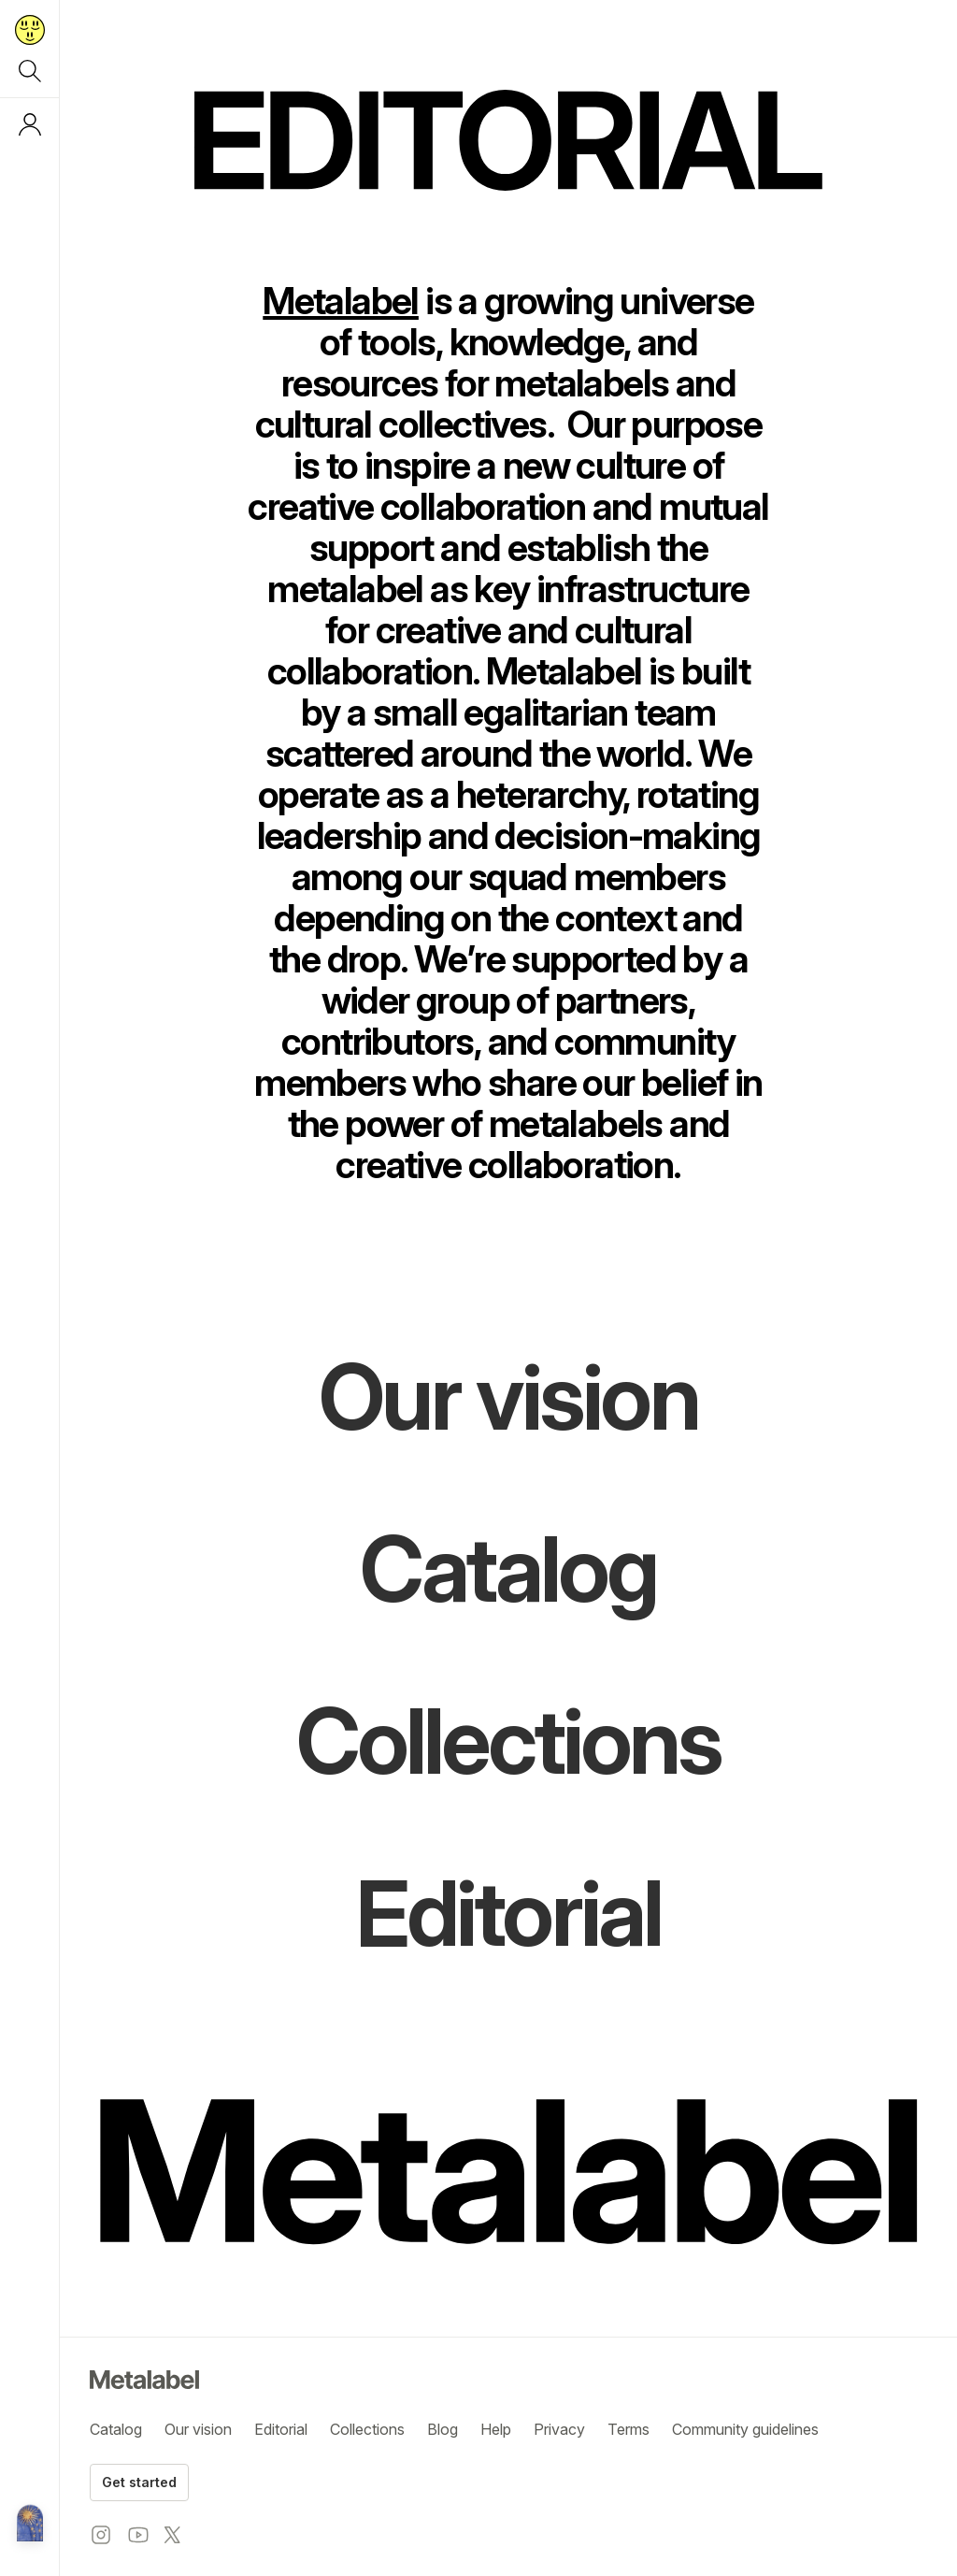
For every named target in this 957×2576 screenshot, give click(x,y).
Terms (628, 2429)
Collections (367, 2429)
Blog (442, 2429)
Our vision (198, 2429)
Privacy (559, 2429)
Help (495, 2429)
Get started (139, 2482)
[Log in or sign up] (30, 124)
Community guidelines (745, 2429)
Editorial (280, 2429)
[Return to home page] (30, 30)
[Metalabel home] (30, 2525)
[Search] (30, 71)
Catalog (116, 2429)
